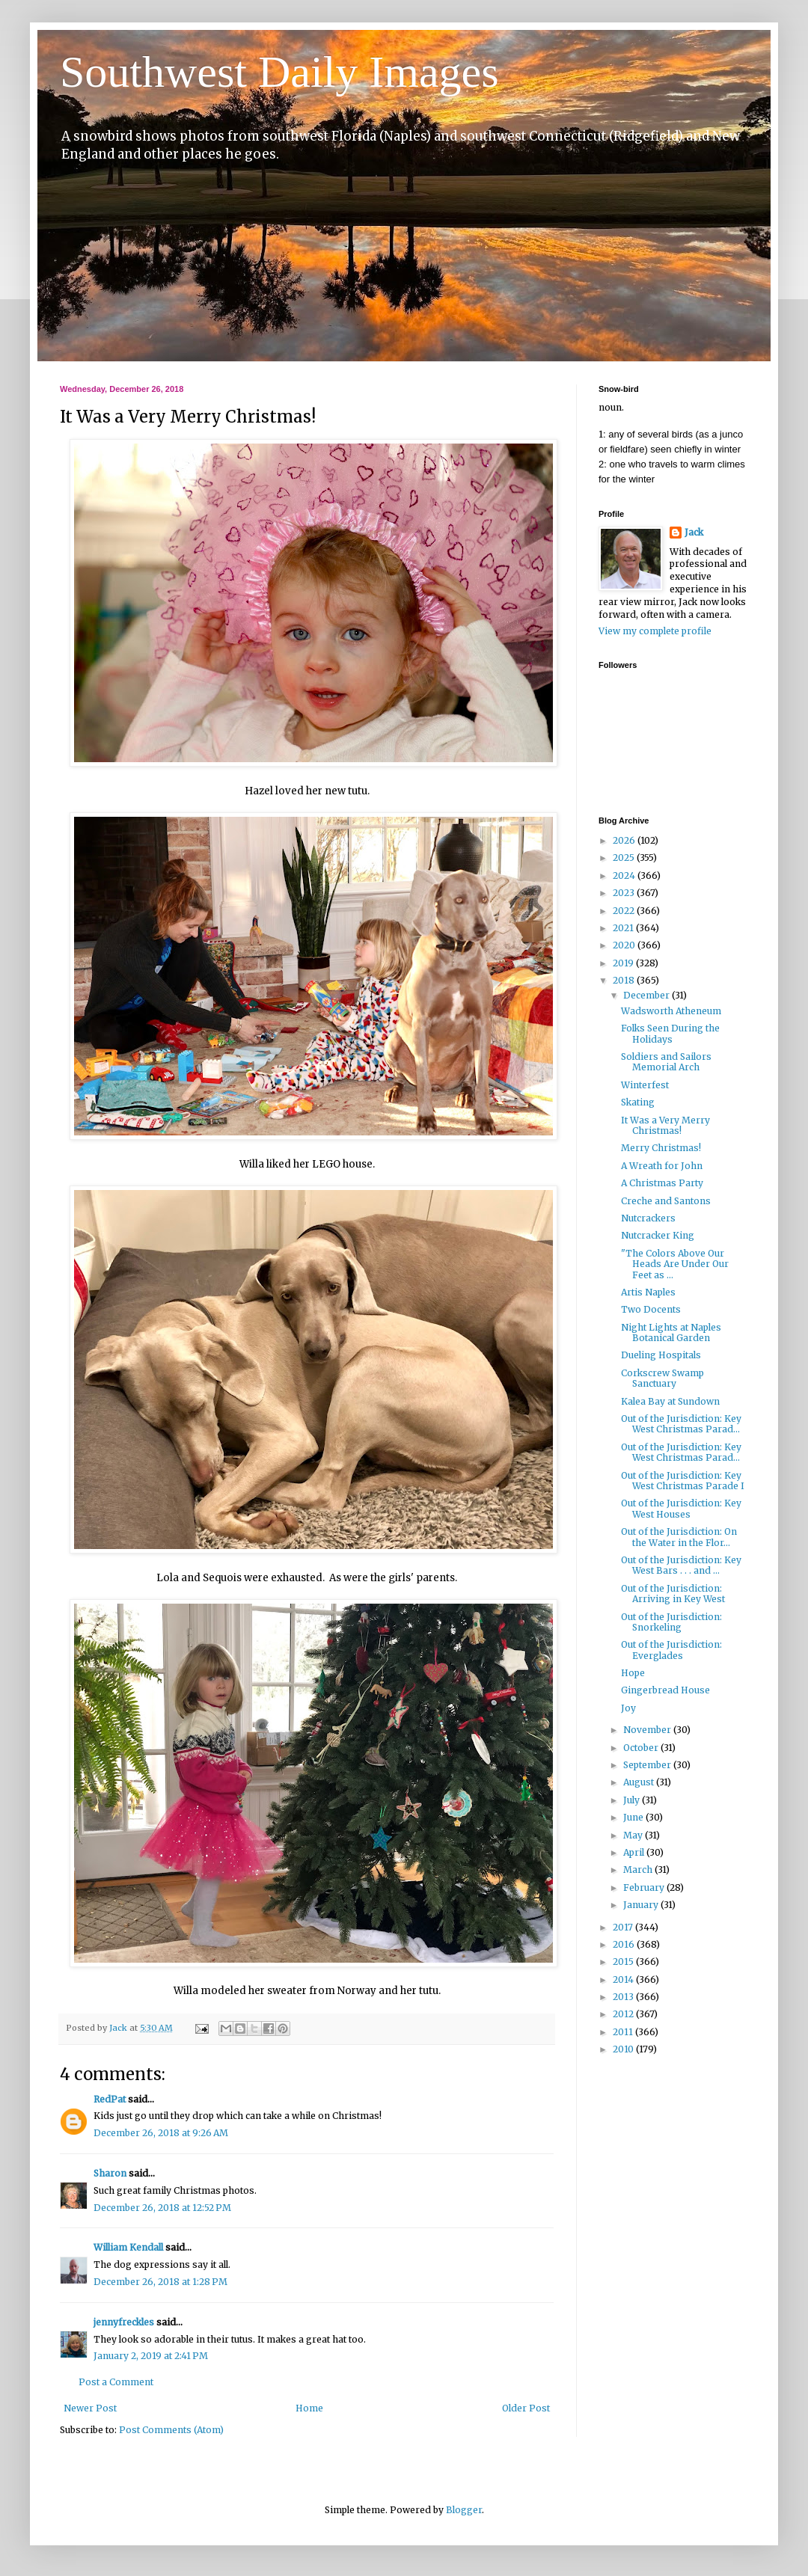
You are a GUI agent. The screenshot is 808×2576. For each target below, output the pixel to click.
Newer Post (90, 2408)
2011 (624, 2031)
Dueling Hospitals (661, 1355)
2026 (625, 840)
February (645, 1887)
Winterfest (645, 1085)
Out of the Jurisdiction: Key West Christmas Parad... (681, 1424)
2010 (624, 2049)
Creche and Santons (666, 1200)
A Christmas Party (662, 1183)
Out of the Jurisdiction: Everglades (671, 1649)
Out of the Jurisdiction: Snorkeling (671, 1622)
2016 (625, 1944)
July (632, 1800)
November (648, 1729)
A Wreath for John (662, 1165)
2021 (624, 927)
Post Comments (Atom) (171, 2429)
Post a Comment (116, 2382)
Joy (628, 1708)
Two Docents (651, 1309)
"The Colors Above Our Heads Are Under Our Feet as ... (675, 1264)
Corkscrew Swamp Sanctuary (662, 1378)
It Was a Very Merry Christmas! (665, 1125)
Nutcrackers (648, 1218)
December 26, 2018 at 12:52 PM (162, 2207)
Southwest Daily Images (279, 71)
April (634, 1852)
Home (309, 2408)
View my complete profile (655, 631)
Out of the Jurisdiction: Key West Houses (681, 1508)
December (647, 995)
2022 (625, 910)
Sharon (110, 2173)
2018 (625, 980)
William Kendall (128, 2247)
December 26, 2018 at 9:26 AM (161, 2132)
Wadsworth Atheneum (671, 1010)
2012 (624, 2014)
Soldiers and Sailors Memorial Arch (666, 1062)
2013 (624, 1996)
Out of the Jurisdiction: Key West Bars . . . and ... (681, 1565)
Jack (694, 532)
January (642, 1904)
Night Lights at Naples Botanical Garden (671, 1332)
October (642, 1747)
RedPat (110, 2099)
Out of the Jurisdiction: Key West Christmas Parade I (682, 1480)
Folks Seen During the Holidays (670, 1033)
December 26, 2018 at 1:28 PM (160, 2281)
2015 (624, 1961)
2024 (625, 875)
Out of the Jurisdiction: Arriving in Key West (673, 1593)
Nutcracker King (657, 1235)
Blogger (464, 2509)
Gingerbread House (665, 1690)
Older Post (526, 2408)
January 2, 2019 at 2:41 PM (151, 2355)
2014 (624, 1979)
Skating (638, 1102)
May (634, 1835)
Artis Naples (648, 1292)
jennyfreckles (124, 2322)
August (639, 1782)
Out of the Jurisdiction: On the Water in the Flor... (679, 1537)
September (648, 1764)
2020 (625, 945)
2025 (625, 857)
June (634, 1817)
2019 (624, 963)
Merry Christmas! (661, 1147)
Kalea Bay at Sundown (670, 1401)
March (639, 1869)
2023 (625, 892)
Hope (633, 1672)
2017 (624, 1927)
